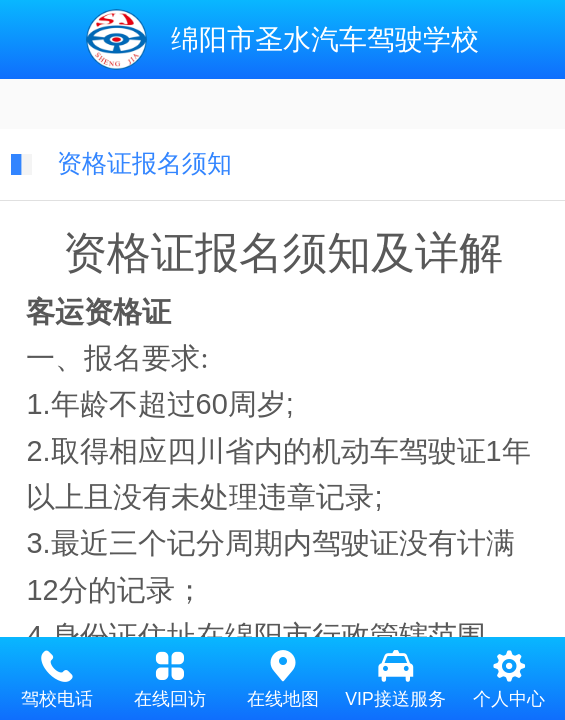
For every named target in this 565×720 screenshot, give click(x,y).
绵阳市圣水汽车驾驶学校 (325, 39)
